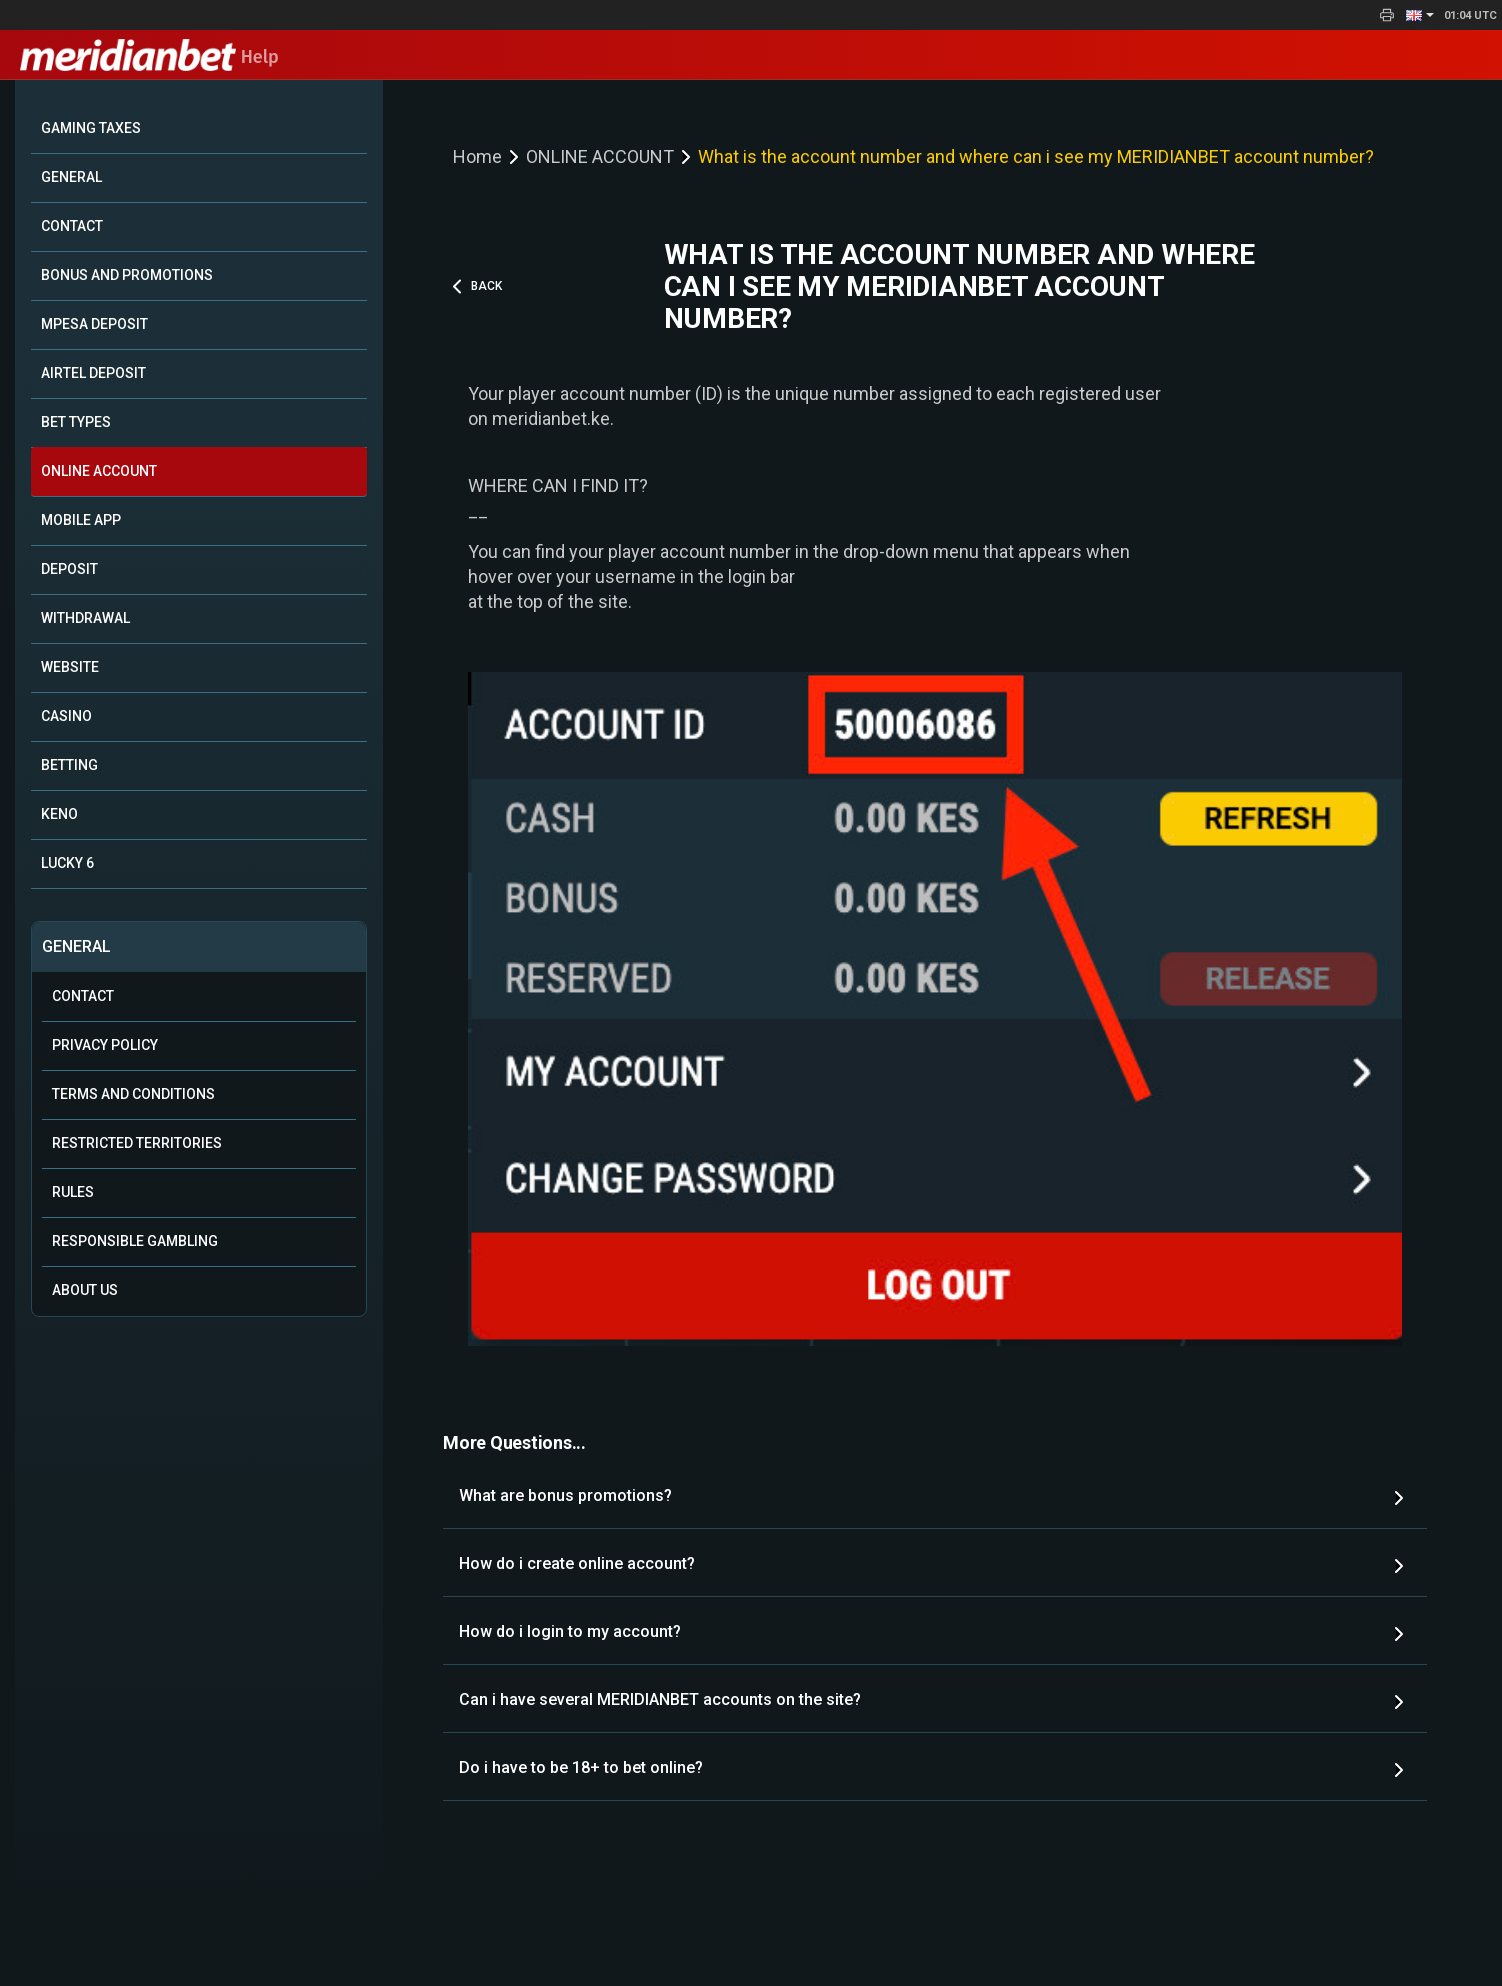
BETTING (69, 765)
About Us (85, 1290)
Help (149, 57)
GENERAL (71, 177)
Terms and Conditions (133, 1094)
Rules (73, 1192)
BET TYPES (76, 422)
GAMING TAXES (91, 128)
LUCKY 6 (67, 863)
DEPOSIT (69, 569)
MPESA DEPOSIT (94, 324)
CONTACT (72, 226)
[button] (1420, 15)
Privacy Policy (105, 1045)
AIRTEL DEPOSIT (93, 373)
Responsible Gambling (135, 1241)
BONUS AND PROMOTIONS (127, 275)
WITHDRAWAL (85, 618)
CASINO (66, 716)
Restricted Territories (137, 1143)
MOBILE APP (81, 520)
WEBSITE (70, 667)
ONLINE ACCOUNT (99, 471)
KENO (59, 814)
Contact (83, 996)
